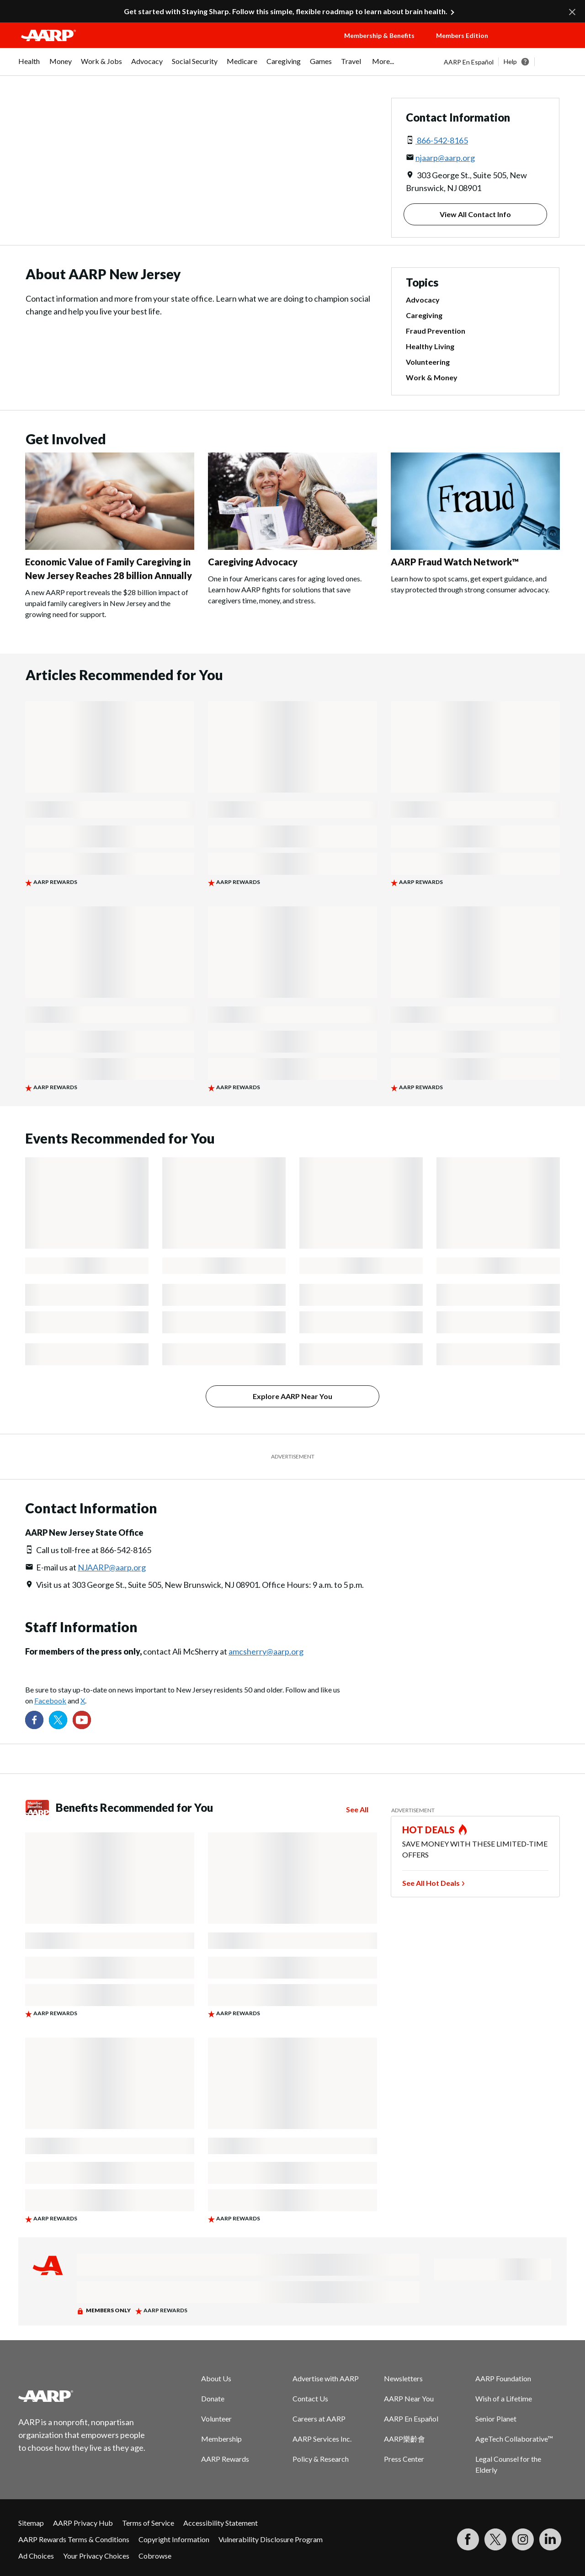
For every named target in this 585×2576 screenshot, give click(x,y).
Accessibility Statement (220, 2522)
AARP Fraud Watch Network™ (455, 561)
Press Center (404, 2458)
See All (357, 1809)
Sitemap (31, 2522)
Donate (212, 2398)
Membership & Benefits (379, 35)
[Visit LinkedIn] (550, 2539)
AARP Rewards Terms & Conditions (73, 2539)
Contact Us (310, 2398)
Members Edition (462, 35)
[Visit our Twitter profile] (58, 1720)
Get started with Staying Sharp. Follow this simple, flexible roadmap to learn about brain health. (285, 11)
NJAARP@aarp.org (112, 1567)
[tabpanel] (505, 61)
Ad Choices (36, 2555)
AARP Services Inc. (321, 2438)
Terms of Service (148, 2522)
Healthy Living (430, 346)
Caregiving (424, 315)
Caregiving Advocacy (253, 561)
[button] (537, 44)
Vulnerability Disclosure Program (270, 2539)
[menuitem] (29, 66)
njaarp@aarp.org (445, 158)
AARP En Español (469, 62)
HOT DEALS (428, 1829)
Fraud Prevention (435, 331)
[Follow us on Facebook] (34, 1720)
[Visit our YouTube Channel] (82, 1720)
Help (510, 61)
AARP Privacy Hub (83, 2522)
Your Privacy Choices (96, 2555)
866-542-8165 (441, 140)
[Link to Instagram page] (523, 2539)
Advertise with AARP (325, 2378)
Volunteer (216, 2418)
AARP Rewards (225, 2458)
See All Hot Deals (431, 1883)
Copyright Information (173, 2539)
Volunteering (428, 362)
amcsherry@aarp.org (266, 1651)
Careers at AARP (319, 2418)
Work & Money (431, 377)
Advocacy (423, 299)
